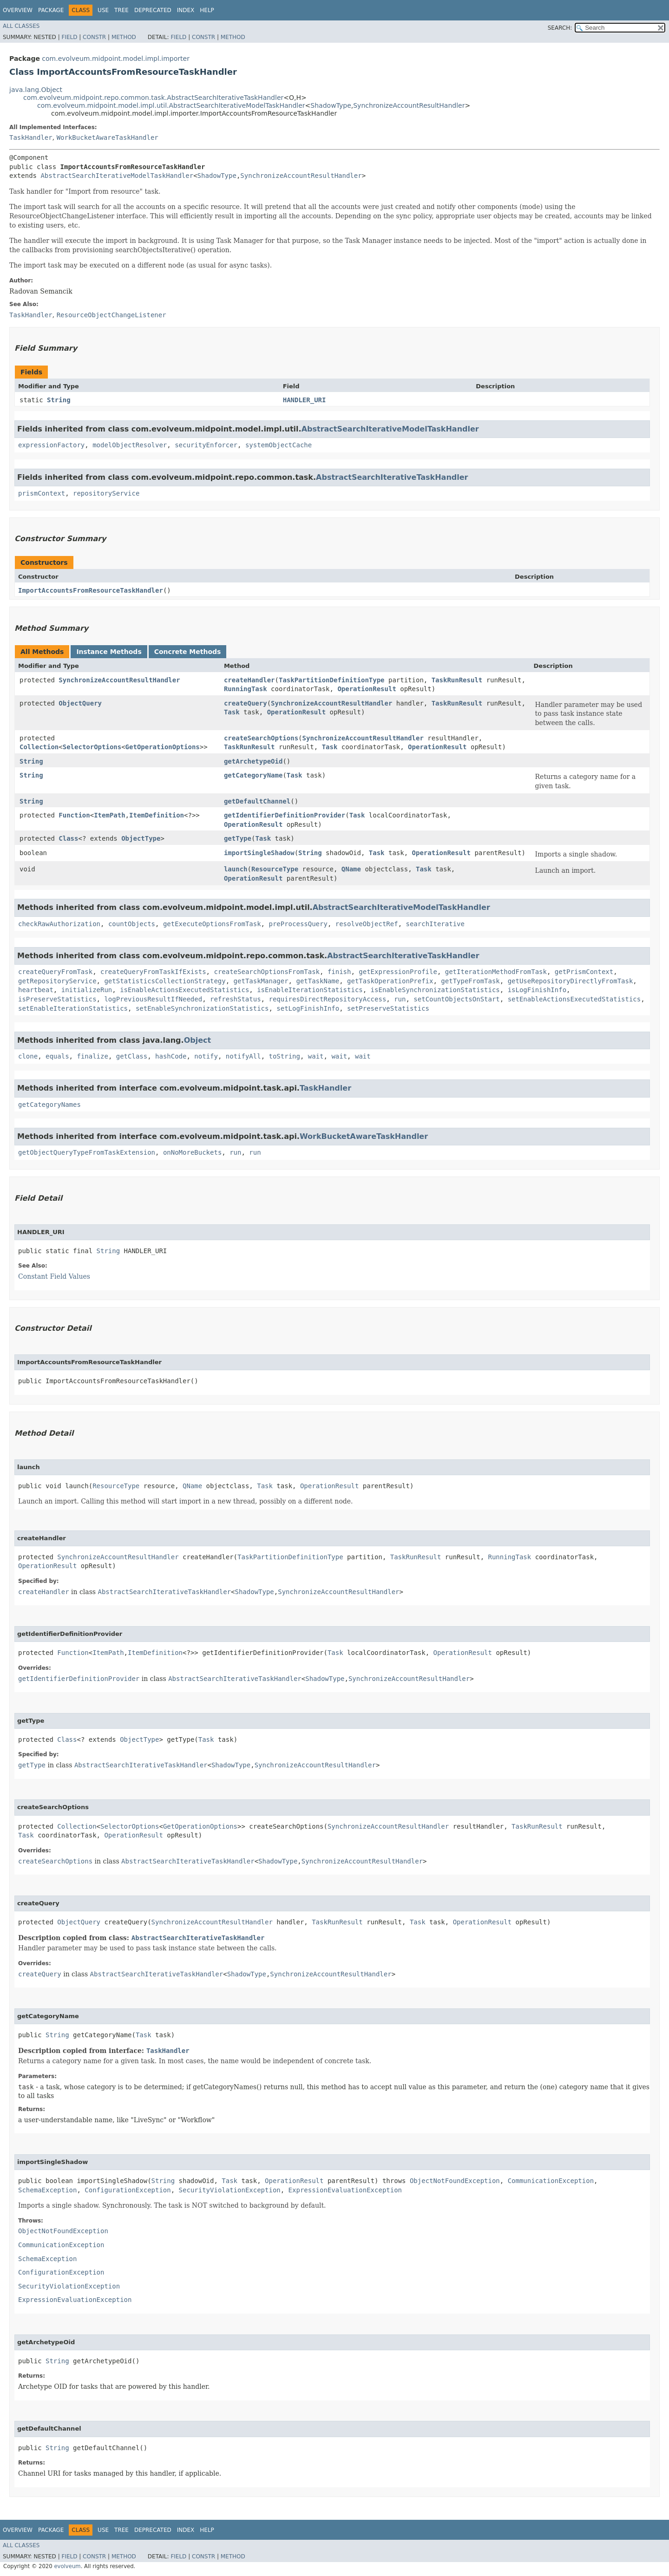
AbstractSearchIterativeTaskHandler (392, 477)
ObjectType (140, 838)
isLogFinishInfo (537, 990)
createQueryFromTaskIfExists (153, 971)
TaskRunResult (457, 680)
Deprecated (152, 10)
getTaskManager (261, 981)
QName (351, 869)
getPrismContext (584, 971)
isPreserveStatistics (57, 999)
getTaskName (317, 981)
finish (339, 971)
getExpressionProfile (398, 971)
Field (69, 37)
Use (103, 10)
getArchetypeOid (253, 761)
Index (186, 10)
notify (206, 1056)
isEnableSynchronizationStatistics (435, 990)
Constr (94, 37)
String (59, 400)
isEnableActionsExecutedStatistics (184, 990)
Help (207, 10)
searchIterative (435, 924)
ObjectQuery (80, 703)
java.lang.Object (35, 89)
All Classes (21, 26)
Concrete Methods (187, 651)
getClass (131, 1056)
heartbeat (35, 990)
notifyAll (243, 1056)
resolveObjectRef (366, 924)
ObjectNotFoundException (455, 2180)
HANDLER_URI (304, 400)
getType (237, 838)
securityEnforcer (206, 445)
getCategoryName (253, 775)
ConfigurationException (128, 2190)
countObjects (131, 924)
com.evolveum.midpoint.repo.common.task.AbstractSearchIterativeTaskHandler (153, 97)
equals (57, 1056)
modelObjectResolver (129, 445)
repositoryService (106, 493)
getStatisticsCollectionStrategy (164, 981)
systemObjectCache (278, 445)
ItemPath (109, 815)
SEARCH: (560, 28)
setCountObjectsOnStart (456, 999)
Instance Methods (108, 651)
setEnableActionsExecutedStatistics (574, 999)
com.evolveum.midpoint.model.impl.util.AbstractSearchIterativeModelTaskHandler (171, 105)
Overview (18, 10)
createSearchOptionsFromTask (267, 971)
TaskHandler (30, 137)
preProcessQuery (298, 924)
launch (236, 869)
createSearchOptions (261, 738)
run (400, 999)
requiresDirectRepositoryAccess (327, 999)
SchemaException (47, 2190)
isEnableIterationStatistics (310, 990)
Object (197, 1040)
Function (74, 815)
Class (68, 838)
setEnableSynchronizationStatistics (202, 1008)
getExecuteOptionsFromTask (212, 924)
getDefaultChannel (257, 801)
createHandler (249, 680)
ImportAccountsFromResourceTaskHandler (90, 590)
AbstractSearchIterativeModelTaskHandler (116, 175)
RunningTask (245, 689)
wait (316, 1056)
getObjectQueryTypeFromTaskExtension (86, 1152)
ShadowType (330, 105)
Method (124, 37)
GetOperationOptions (162, 747)
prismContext (41, 493)
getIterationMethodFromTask (496, 971)
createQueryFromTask (55, 971)
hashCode (170, 1056)
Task (232, 712)
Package (51, 10)
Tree (121, 10)
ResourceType (274, 869)
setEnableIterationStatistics (73, 1008)
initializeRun (86, 990)
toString (284, 1056)
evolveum (67, 2566)
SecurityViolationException (230, 2190)
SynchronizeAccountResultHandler (409, 105)
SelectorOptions (92, 747)
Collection (39, 747)
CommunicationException (551, 2180)
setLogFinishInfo (307, 1008)
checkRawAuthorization (59, 924)
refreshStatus (235, 999)
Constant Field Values (54, 1276)
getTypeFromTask (470, 981)
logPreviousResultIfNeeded (153, 999)
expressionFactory (51, 445)
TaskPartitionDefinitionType (332, 680)
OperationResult (366, 689)
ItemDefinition (156, 815)
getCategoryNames (49, 1104)
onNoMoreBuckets (192, 1152)
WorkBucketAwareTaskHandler (107, 137)
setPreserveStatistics (388, 1008)
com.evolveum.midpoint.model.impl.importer (116, 58)
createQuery (245, 703)
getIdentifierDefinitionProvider (284, 815)
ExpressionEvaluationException (345, 2190)
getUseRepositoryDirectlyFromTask (570, 981)
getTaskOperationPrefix (390, 981)
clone (28, 1056)
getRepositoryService (57, 981)
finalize (92, 1056)
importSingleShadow (259, 852)
